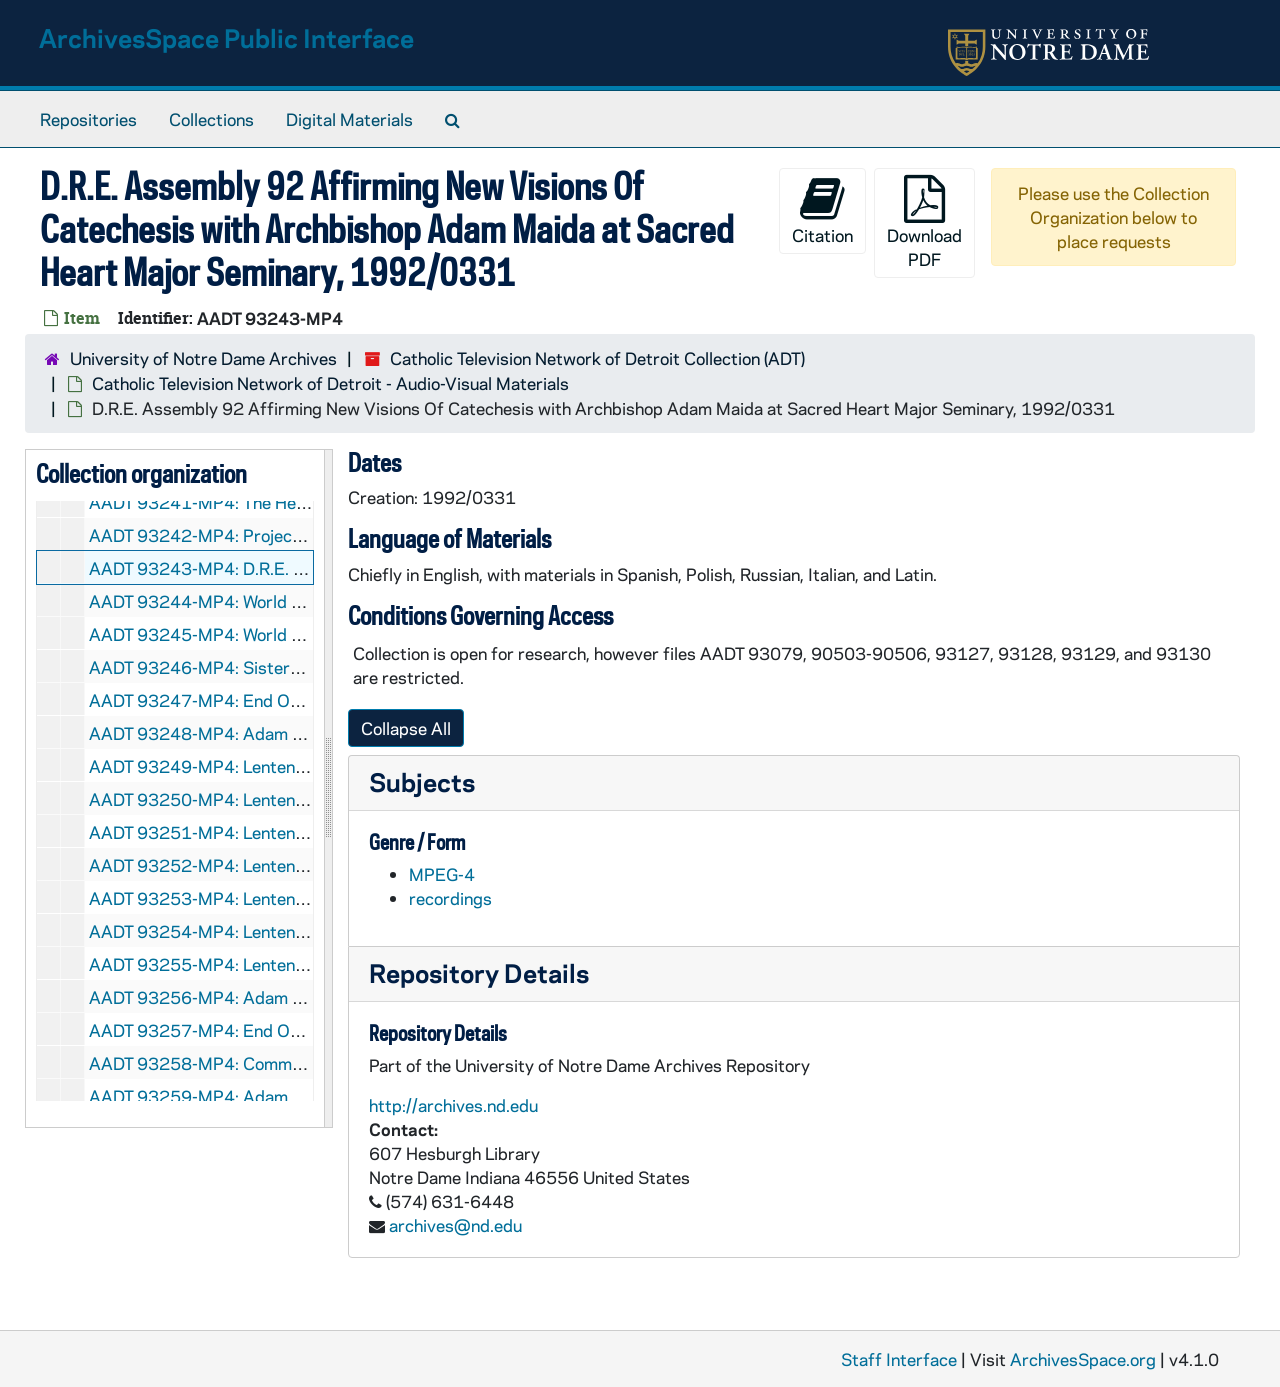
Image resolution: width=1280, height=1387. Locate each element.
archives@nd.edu (455, 1225)
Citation (822, 210)
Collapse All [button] (406, 728)
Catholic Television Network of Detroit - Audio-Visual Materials (330, 383)
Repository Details (479, 972)
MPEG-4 (442, 874)
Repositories (88, 119)
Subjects (422, 781)
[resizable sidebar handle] (328, 789)
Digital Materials (349, 119)
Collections (211, 119)
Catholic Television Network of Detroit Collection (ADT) (597, 358)
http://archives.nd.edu (453, 1105)
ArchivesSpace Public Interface (226, 37)
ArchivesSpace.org (1083, 1359)
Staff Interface (899, 1359)
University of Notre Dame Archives (203, 358)
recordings (450, 898)
